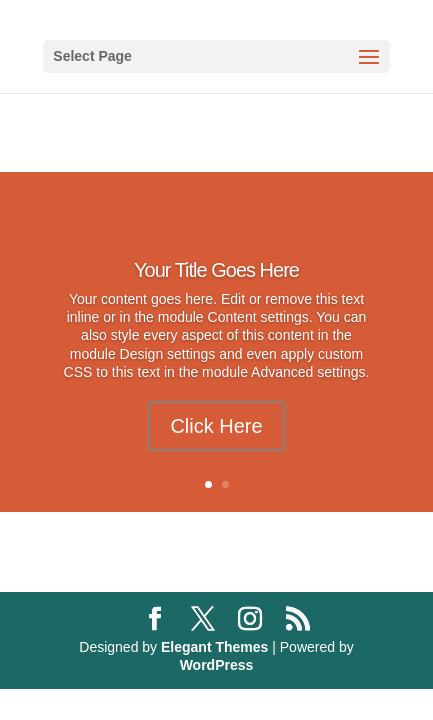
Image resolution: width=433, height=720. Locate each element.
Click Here (216, 426)
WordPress (217, 665)
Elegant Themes (214, 647)
